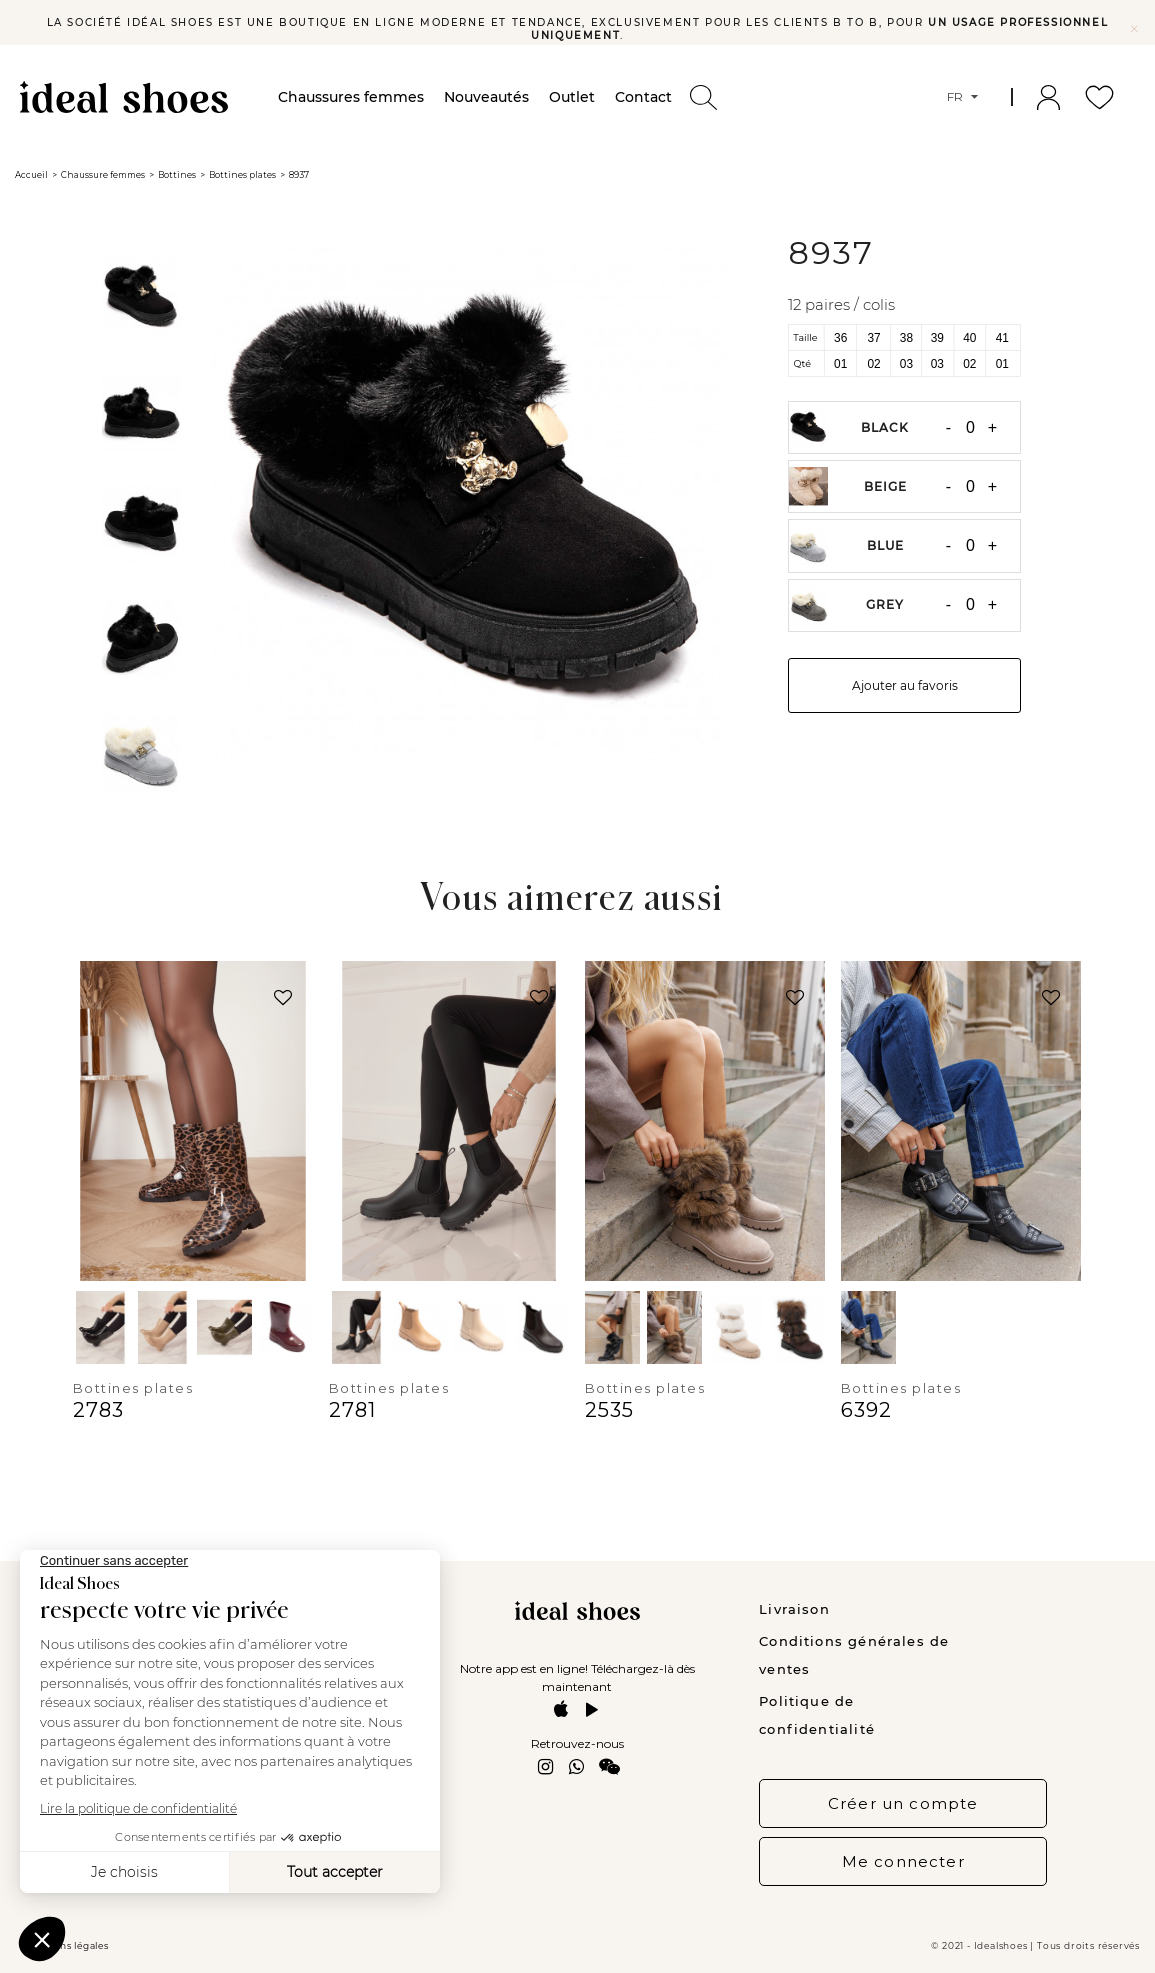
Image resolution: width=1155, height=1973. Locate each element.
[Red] (286, 1327)
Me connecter (903, 1861)
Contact (643, 97)
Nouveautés (486, 97)
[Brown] (542, 1327)
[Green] (224, 1327)
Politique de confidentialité (817, 1715)
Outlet (572, 97)
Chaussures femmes (351, 97)
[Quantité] (970, 428)
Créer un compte (903, 1803)
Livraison (794, 1609)
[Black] (100, 1327)
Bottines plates (133, 1388)
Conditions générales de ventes (854, 1655)
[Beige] (162, 1327)
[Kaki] (418, 1327)
